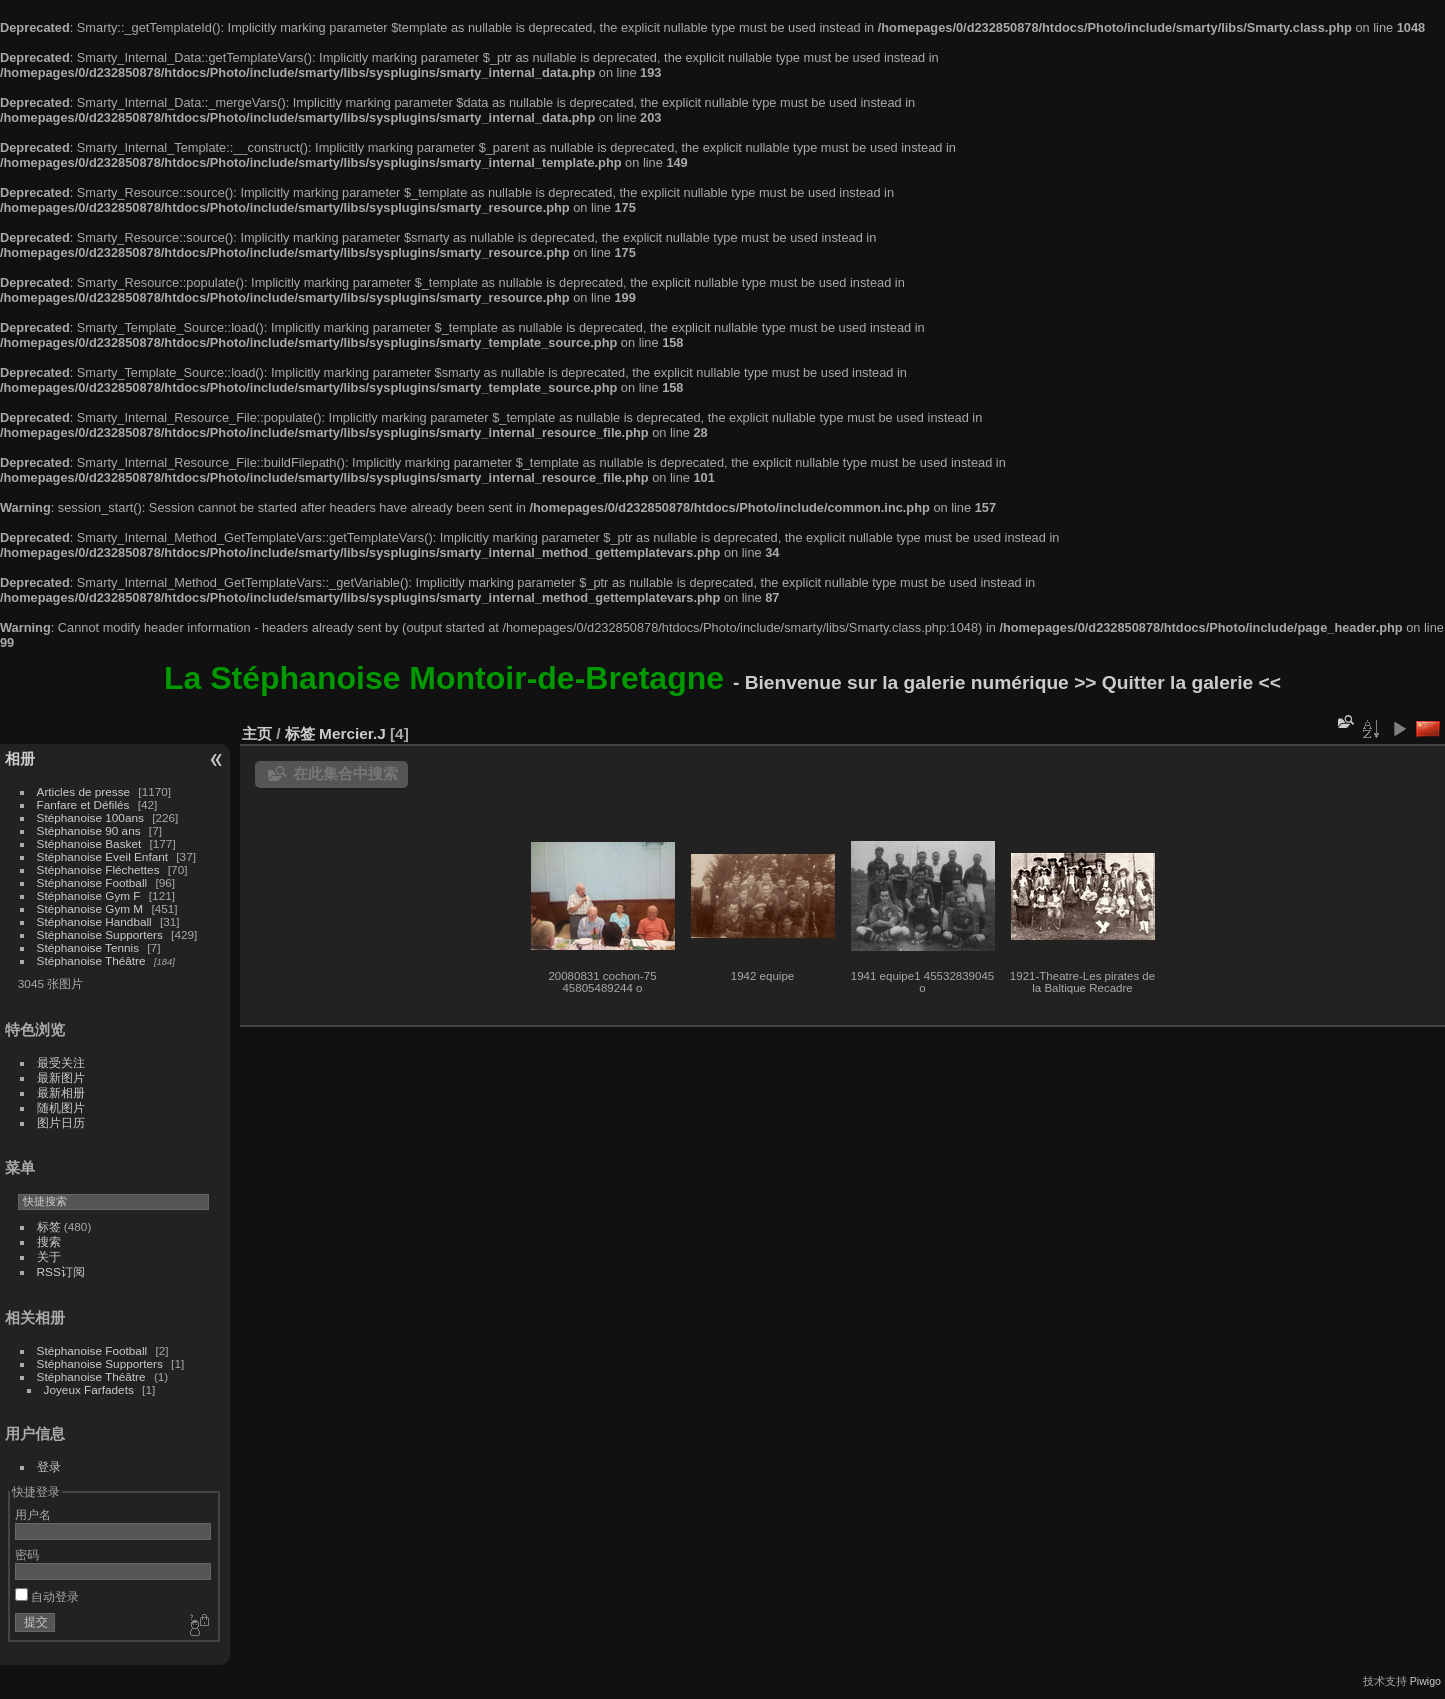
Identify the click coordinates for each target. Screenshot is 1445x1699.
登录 (49, 1466)
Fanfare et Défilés (83, 804)
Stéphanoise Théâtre (91, 960)
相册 (20, 758)
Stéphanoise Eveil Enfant (102, 856)
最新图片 (61, 1077)
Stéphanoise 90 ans (89, 830)
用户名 (33, 1514)
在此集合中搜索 (345, 773)
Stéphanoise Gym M (90, 908)
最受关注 (61, 1062)
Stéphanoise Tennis (88, 947)
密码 (27, 1554)
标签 (49, 1226)
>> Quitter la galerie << (1177, 682)
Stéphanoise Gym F (89, 895)
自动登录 (47, 1596)
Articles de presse (84, 791)
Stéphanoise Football (92, 882)
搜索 (49, 1241)
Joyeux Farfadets (89, 1389)
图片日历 (61, 1122)
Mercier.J (352, 733)
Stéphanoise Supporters (100, 934)
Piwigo (1425, 1681)
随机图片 (61, 1107)
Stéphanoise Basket (89, 843)
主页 (257, 733)
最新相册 (61, 1092)
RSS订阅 (61, 1271)
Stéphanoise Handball (94, 921)
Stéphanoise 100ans (90, 817)
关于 (49, 1256)
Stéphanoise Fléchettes (98, 869)
